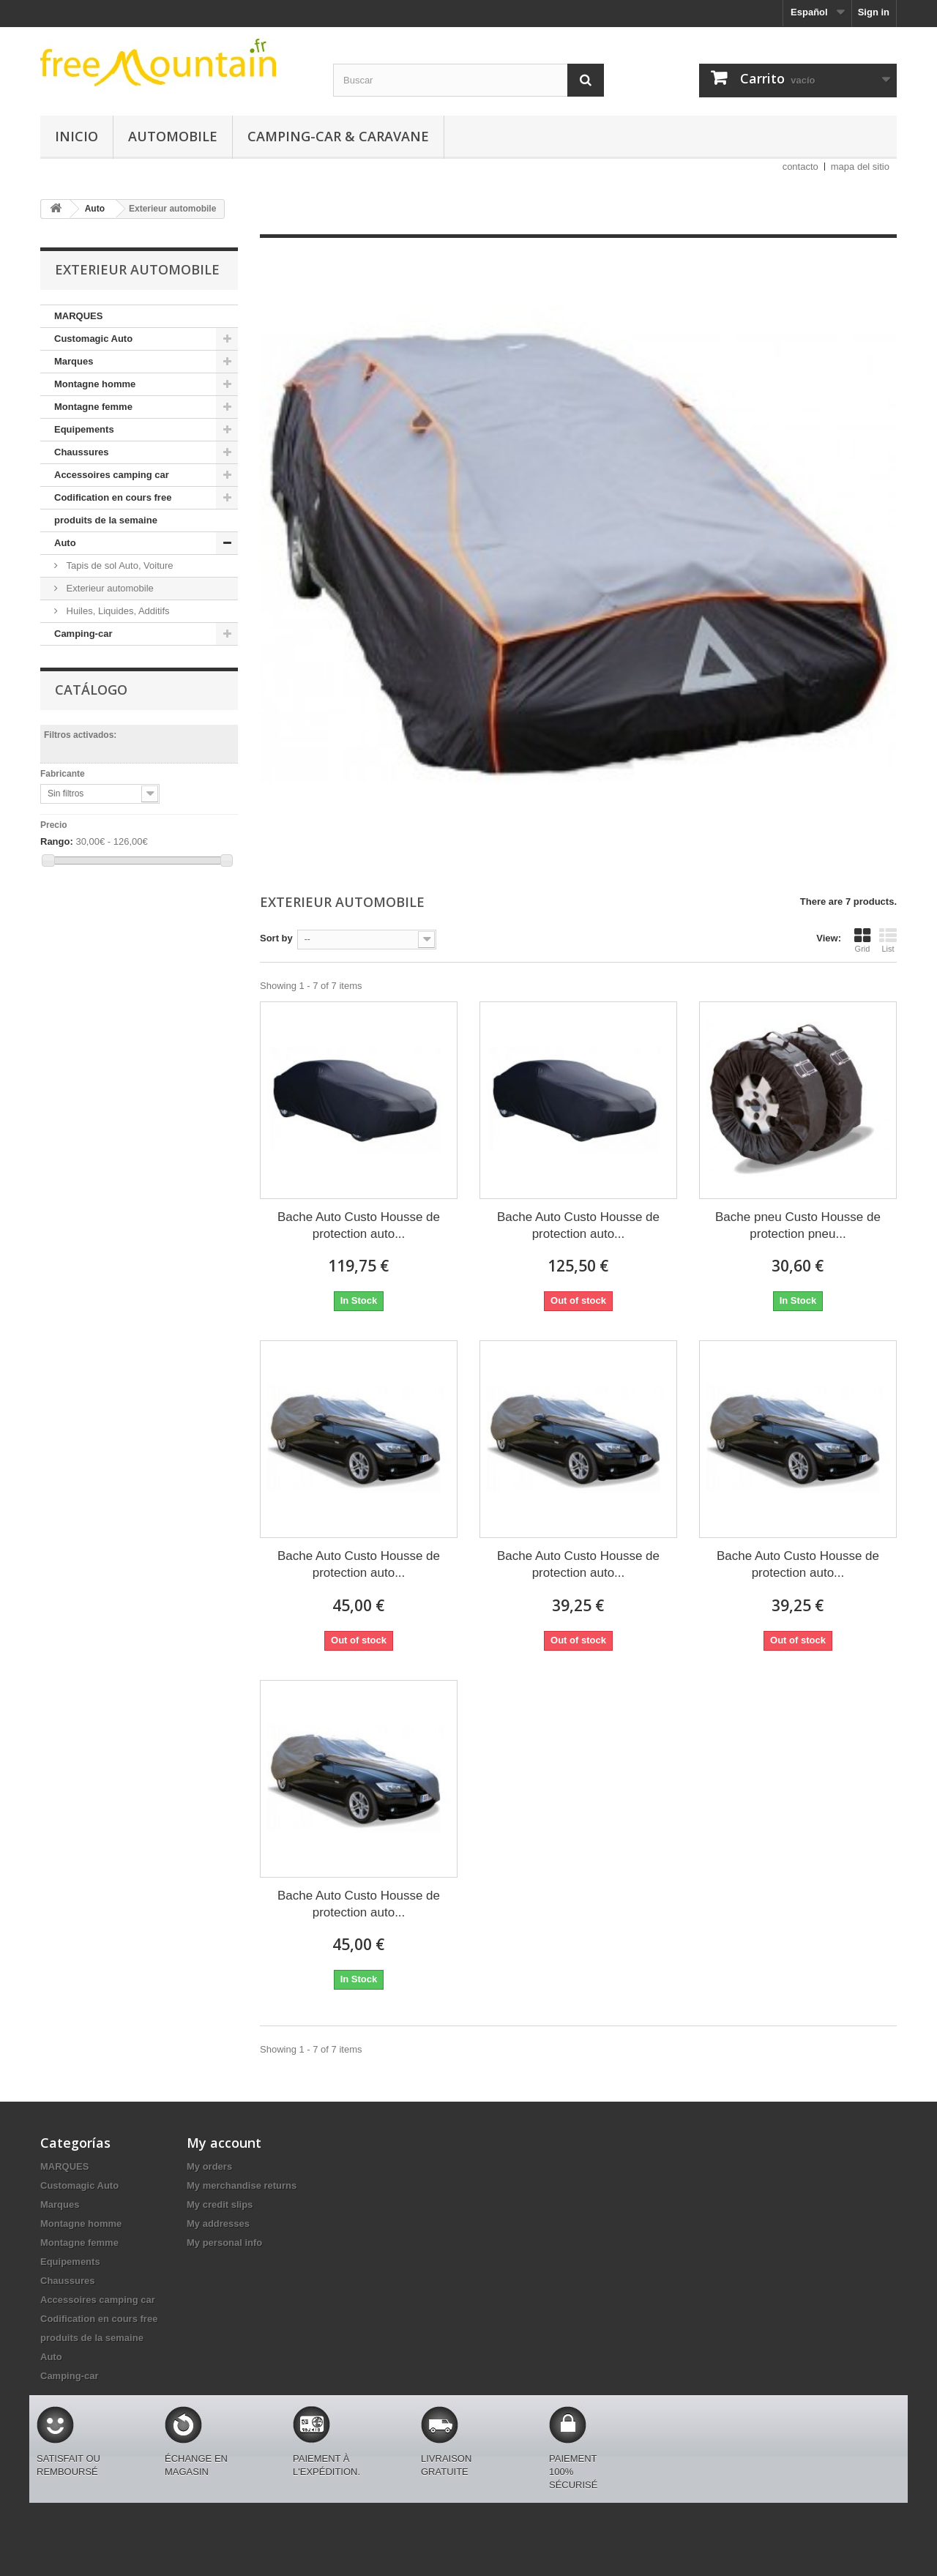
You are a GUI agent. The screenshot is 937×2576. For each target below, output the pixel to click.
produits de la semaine (105, 520)
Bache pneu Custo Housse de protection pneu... (798, 1225)
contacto (800, 166)
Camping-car (83, 633)
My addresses (218, 2223)
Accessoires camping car (111, 474)
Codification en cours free (112, 497)
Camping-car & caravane (338, 136)
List (888, 940)
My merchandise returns (241, 2185)
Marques (73, 361)
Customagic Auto (93, 338)
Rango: (56, 841)
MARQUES (78, 315)
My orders (209, 2166)
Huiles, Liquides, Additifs (117, 610)
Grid (862, 940)
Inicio (76, 136)
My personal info (224, 2242)
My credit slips (220, 2204)
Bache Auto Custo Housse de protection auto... (358, 1225)
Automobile (172, 136)
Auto (65, 542)
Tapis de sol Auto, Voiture (118, 565)
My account (224, 2142)
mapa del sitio (860, 166)
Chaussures (81, 452)
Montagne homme (94, 383)
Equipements (84, 429)
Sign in (873, 12)
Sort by (276, 938)
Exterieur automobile (109, 588)
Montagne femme (93, 406)
